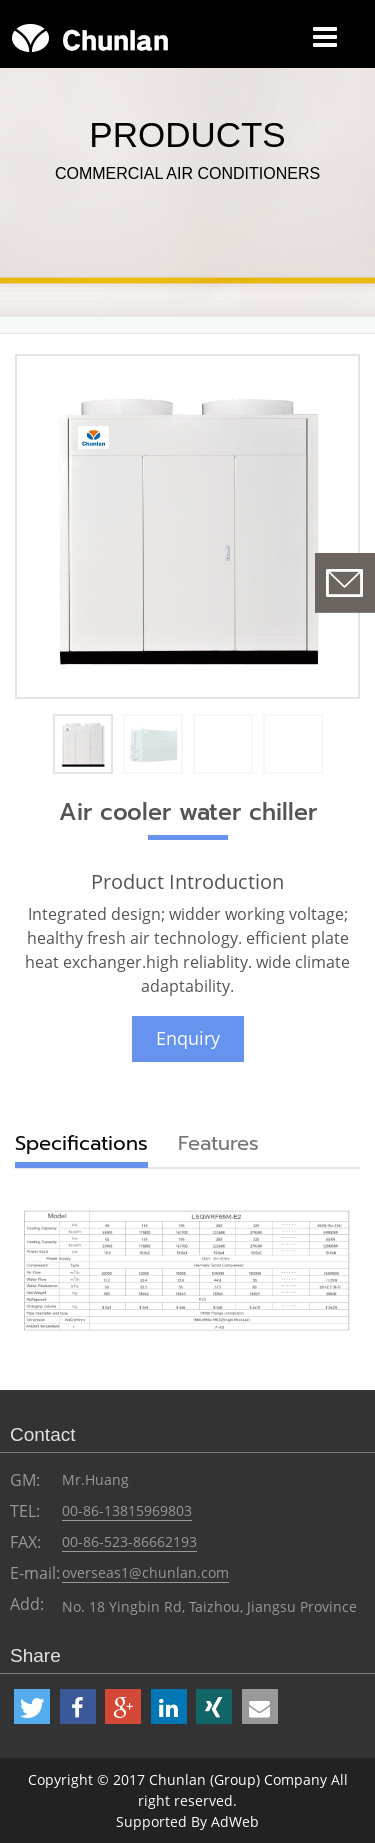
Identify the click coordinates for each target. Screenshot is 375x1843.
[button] (32, 1706)
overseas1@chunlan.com (145, 1572)
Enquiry (188, 1038)
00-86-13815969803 (127, 1510)
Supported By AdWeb (187, 1821)
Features (218, 1143)
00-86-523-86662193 (129, 1541)
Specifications (81, 1143)
